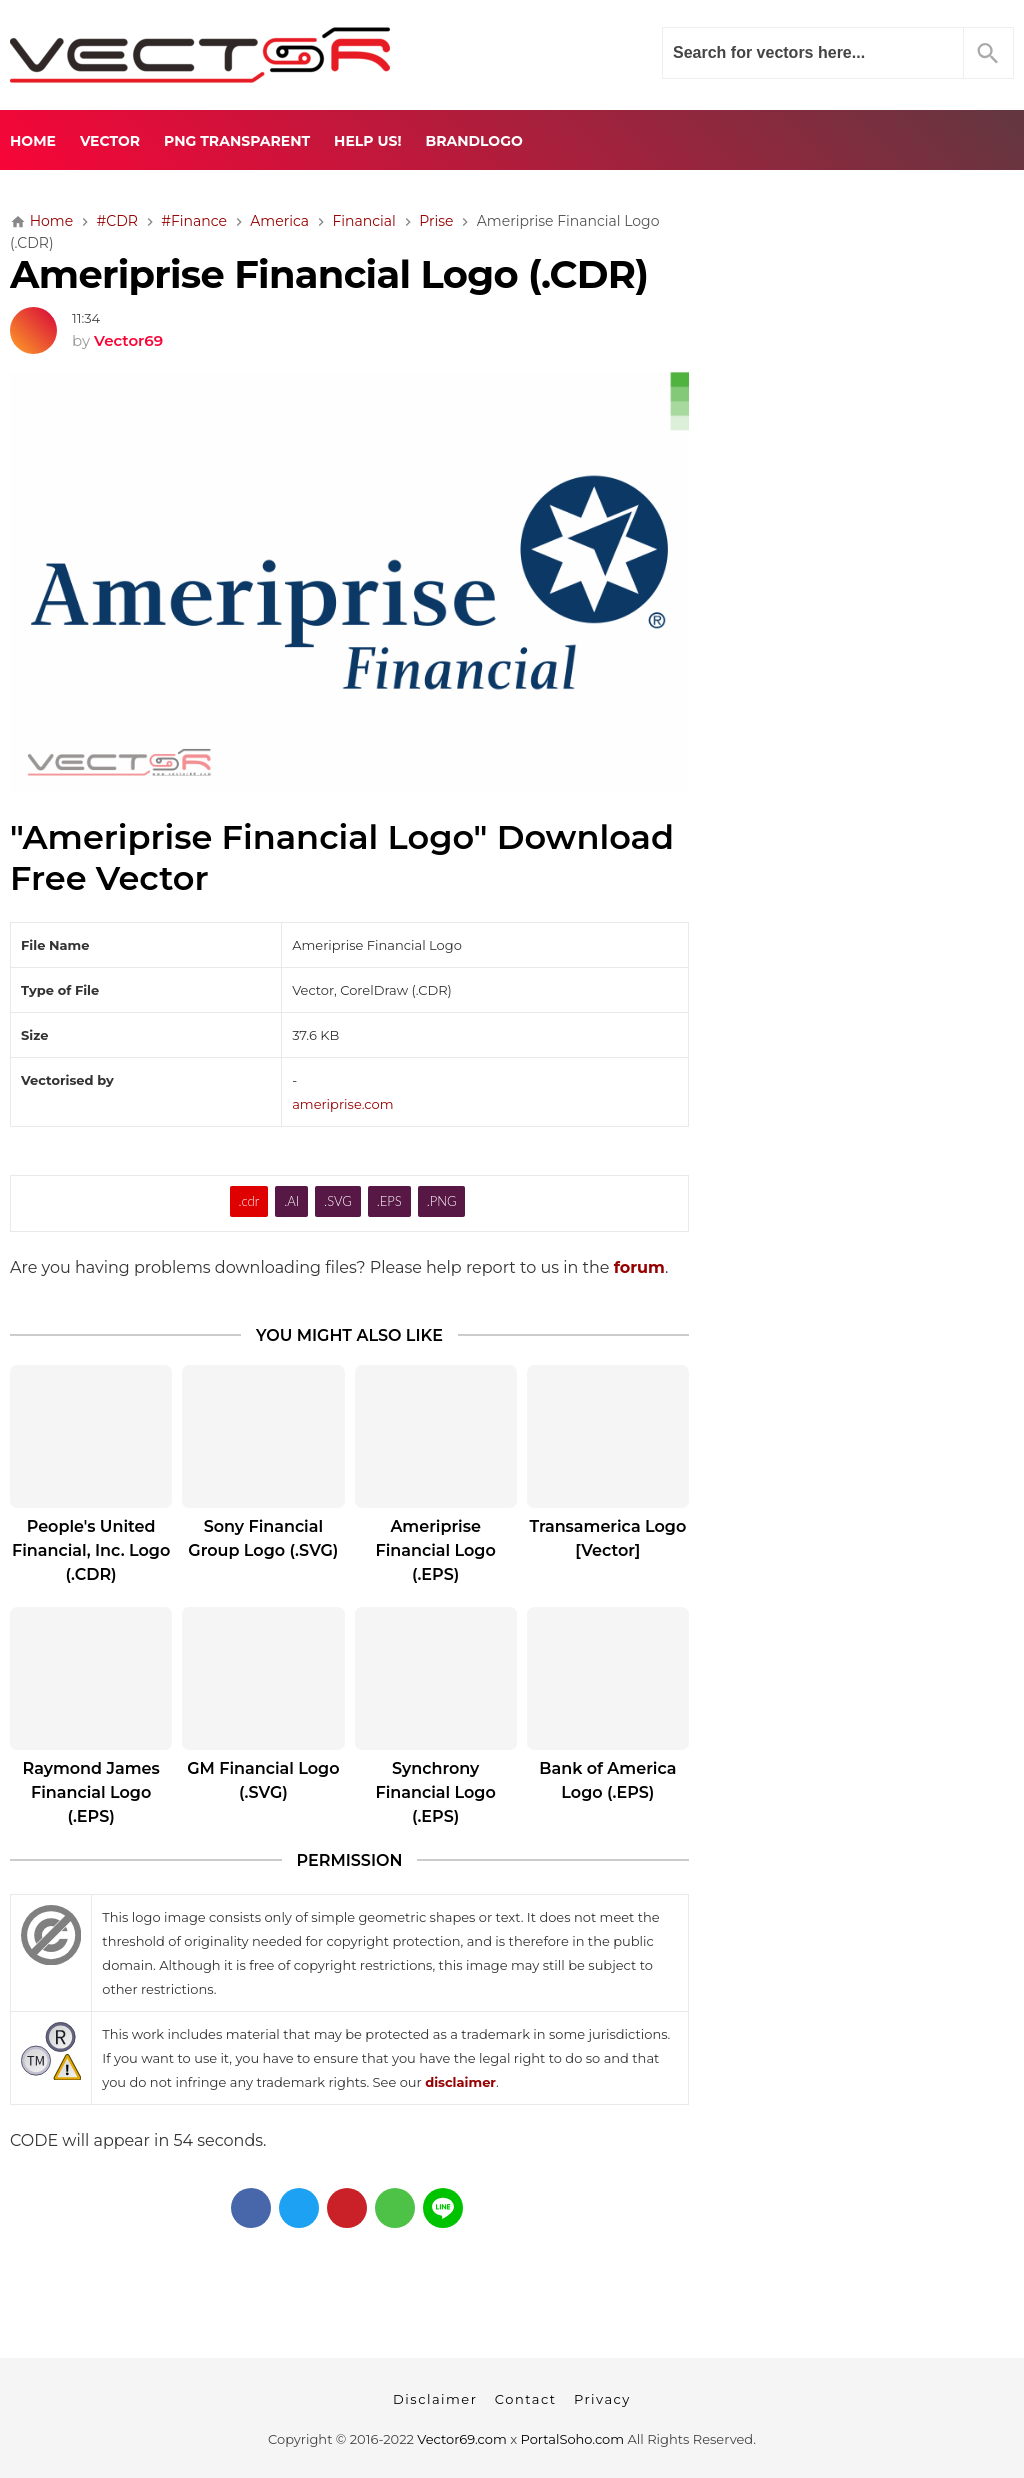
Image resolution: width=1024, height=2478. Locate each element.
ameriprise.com (342, 1104)
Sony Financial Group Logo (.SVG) (263, 1538)
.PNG (442, 1201)
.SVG (338, 1201)
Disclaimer (435, 2399)
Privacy (602, 2399)
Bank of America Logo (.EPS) (607, 1780)
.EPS (389, 1201)
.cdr (249, 1201)
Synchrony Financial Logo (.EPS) (435, 1792)
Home (33, 141)
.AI (291, 1201)
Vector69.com (461, 2439)
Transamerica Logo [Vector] (607, 1538)
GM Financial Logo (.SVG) (263, 1780)
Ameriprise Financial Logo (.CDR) (329, 274)
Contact (526, 2399)
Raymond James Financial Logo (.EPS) (91, 1792)
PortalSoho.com (573, 2439)
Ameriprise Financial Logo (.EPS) (435, 1550)
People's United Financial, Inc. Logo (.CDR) (91, 1550)
